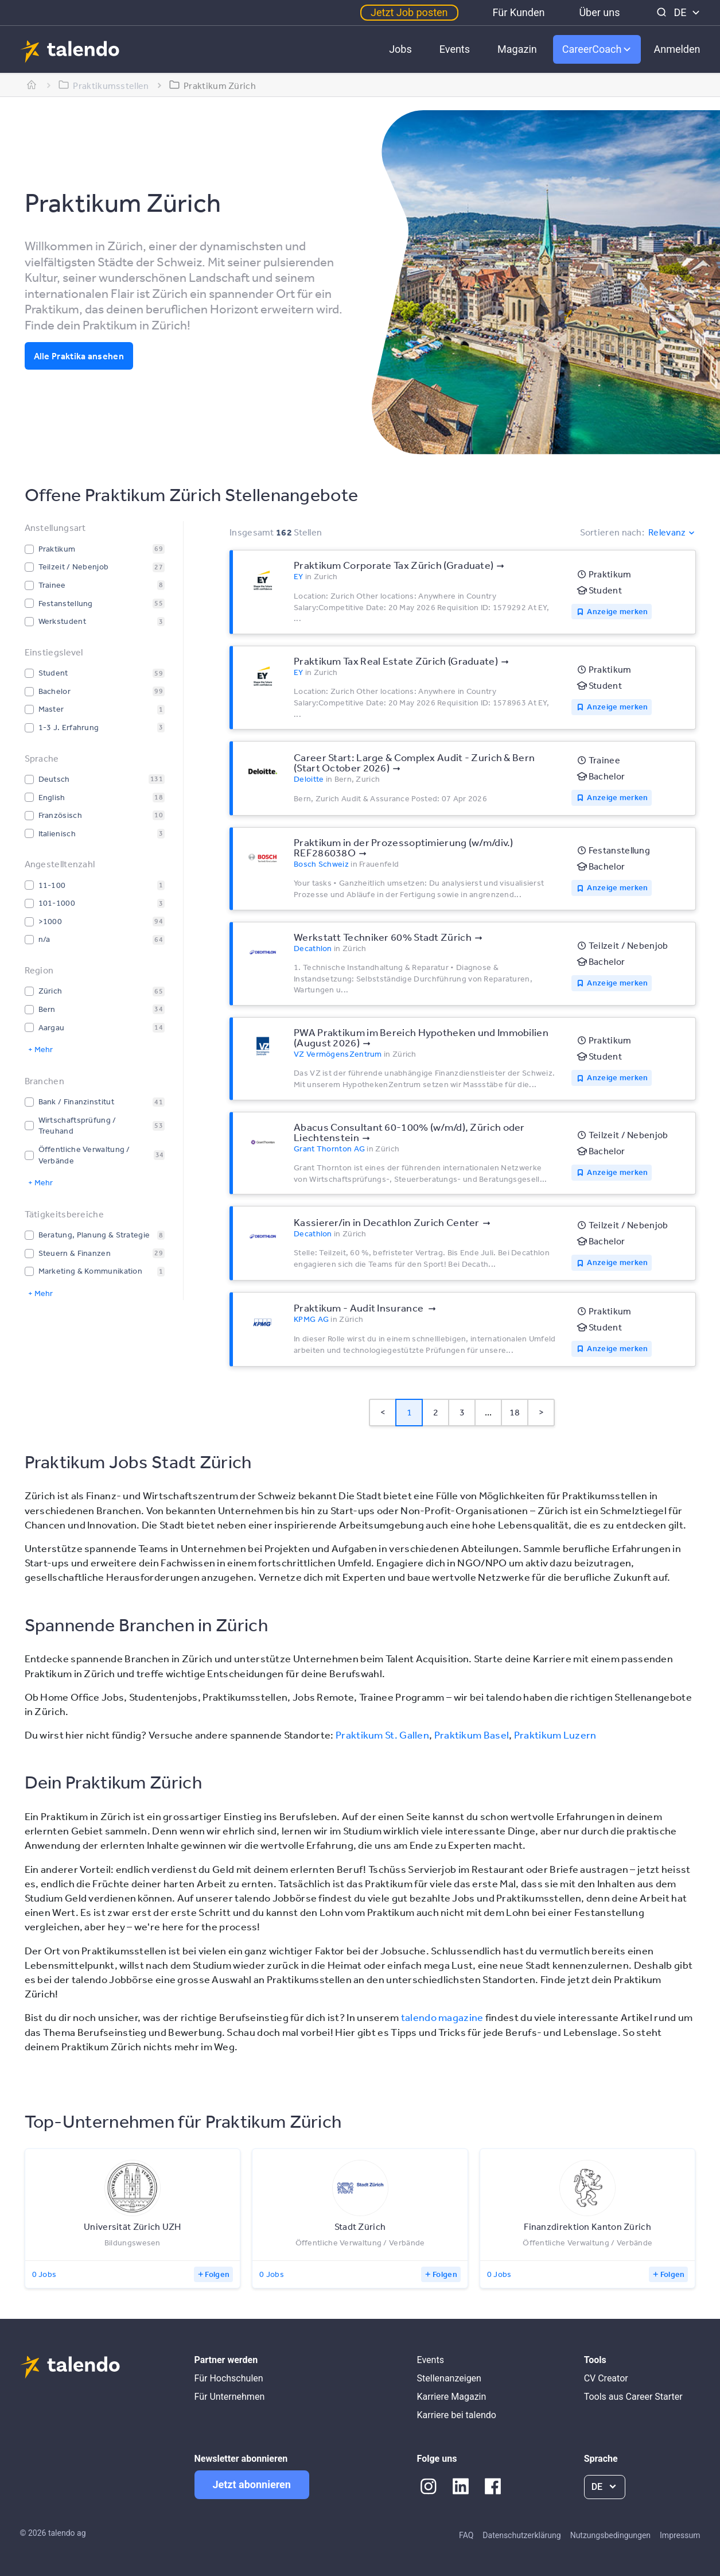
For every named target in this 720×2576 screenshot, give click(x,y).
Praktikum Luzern (555, 1734)
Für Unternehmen (229, 2396)
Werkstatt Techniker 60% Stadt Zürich (383, 937)
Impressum (680, 2535)
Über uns (599, 12)
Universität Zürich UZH (132, 2226)
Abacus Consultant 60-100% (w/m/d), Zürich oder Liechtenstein (409, 1132)
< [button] (383, 1412)
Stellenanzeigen (449, 2378)
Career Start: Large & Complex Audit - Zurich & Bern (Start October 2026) (414, 762)
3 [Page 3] (462, 1412)
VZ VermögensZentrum (338, 1054)
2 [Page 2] (435, 1412)
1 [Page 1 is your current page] (409, 1412)
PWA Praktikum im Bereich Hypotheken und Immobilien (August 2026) (421, 1037)
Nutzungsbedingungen (610, 2535)
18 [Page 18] (514, 1412)
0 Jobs (44, 2274)
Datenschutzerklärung (521, 2535)
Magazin (517, 49)
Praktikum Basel (471, 1734)
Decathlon (313, 948)
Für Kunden (519, 12)
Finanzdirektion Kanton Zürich (587, 2226)
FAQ (466, 2535)
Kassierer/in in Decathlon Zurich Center (387, 1222)
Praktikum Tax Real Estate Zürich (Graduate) (396, 660)
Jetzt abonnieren (252, 2484)
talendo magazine (442, 2017)
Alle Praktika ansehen (79, 356)
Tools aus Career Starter (633, 2396)
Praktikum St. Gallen (382, 1734)
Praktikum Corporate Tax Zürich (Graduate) (393, 565)
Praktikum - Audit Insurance (359, 1307)
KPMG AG (311, 1319)
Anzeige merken (617, 611)
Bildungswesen (132, 2242)
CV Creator (606, 2378)
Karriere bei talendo (456, 2415)
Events (454, 49)
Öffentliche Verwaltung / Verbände (360, 2242)
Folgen (217, 2274)
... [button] (488, 1412)
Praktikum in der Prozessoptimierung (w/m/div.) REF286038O (403, 847)
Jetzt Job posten (409, 12)
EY (298, 576)
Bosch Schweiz (321, 864)
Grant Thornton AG (329, 1148)
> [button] (541, 1412)
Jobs (400, 49)
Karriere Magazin (452, 2396)
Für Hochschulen (228, 2378)
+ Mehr (40, 1049)
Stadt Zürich (360, 2226)
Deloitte (309, 779)
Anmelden (676, 49)
